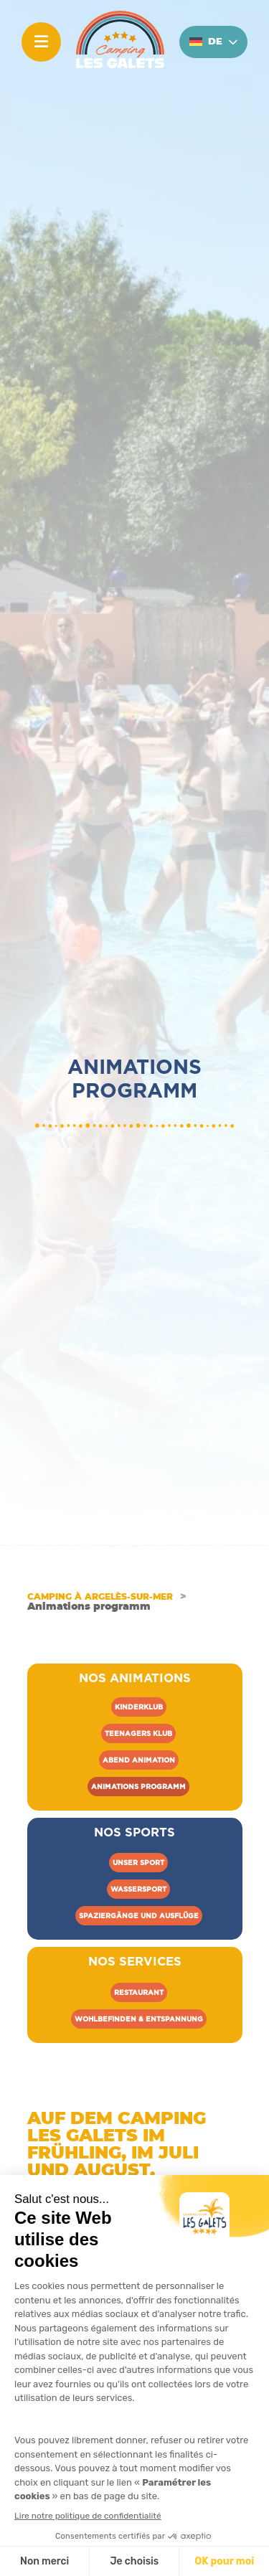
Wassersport (138, 1889)
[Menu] (41, 42)
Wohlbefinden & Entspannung (139, 2019)
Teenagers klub (138, 1733)
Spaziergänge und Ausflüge (139, 1916)
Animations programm (138, 1787)
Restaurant (139, 1992)
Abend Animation (139, 1760)
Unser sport (138, 1863)
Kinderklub (139, 1707)
